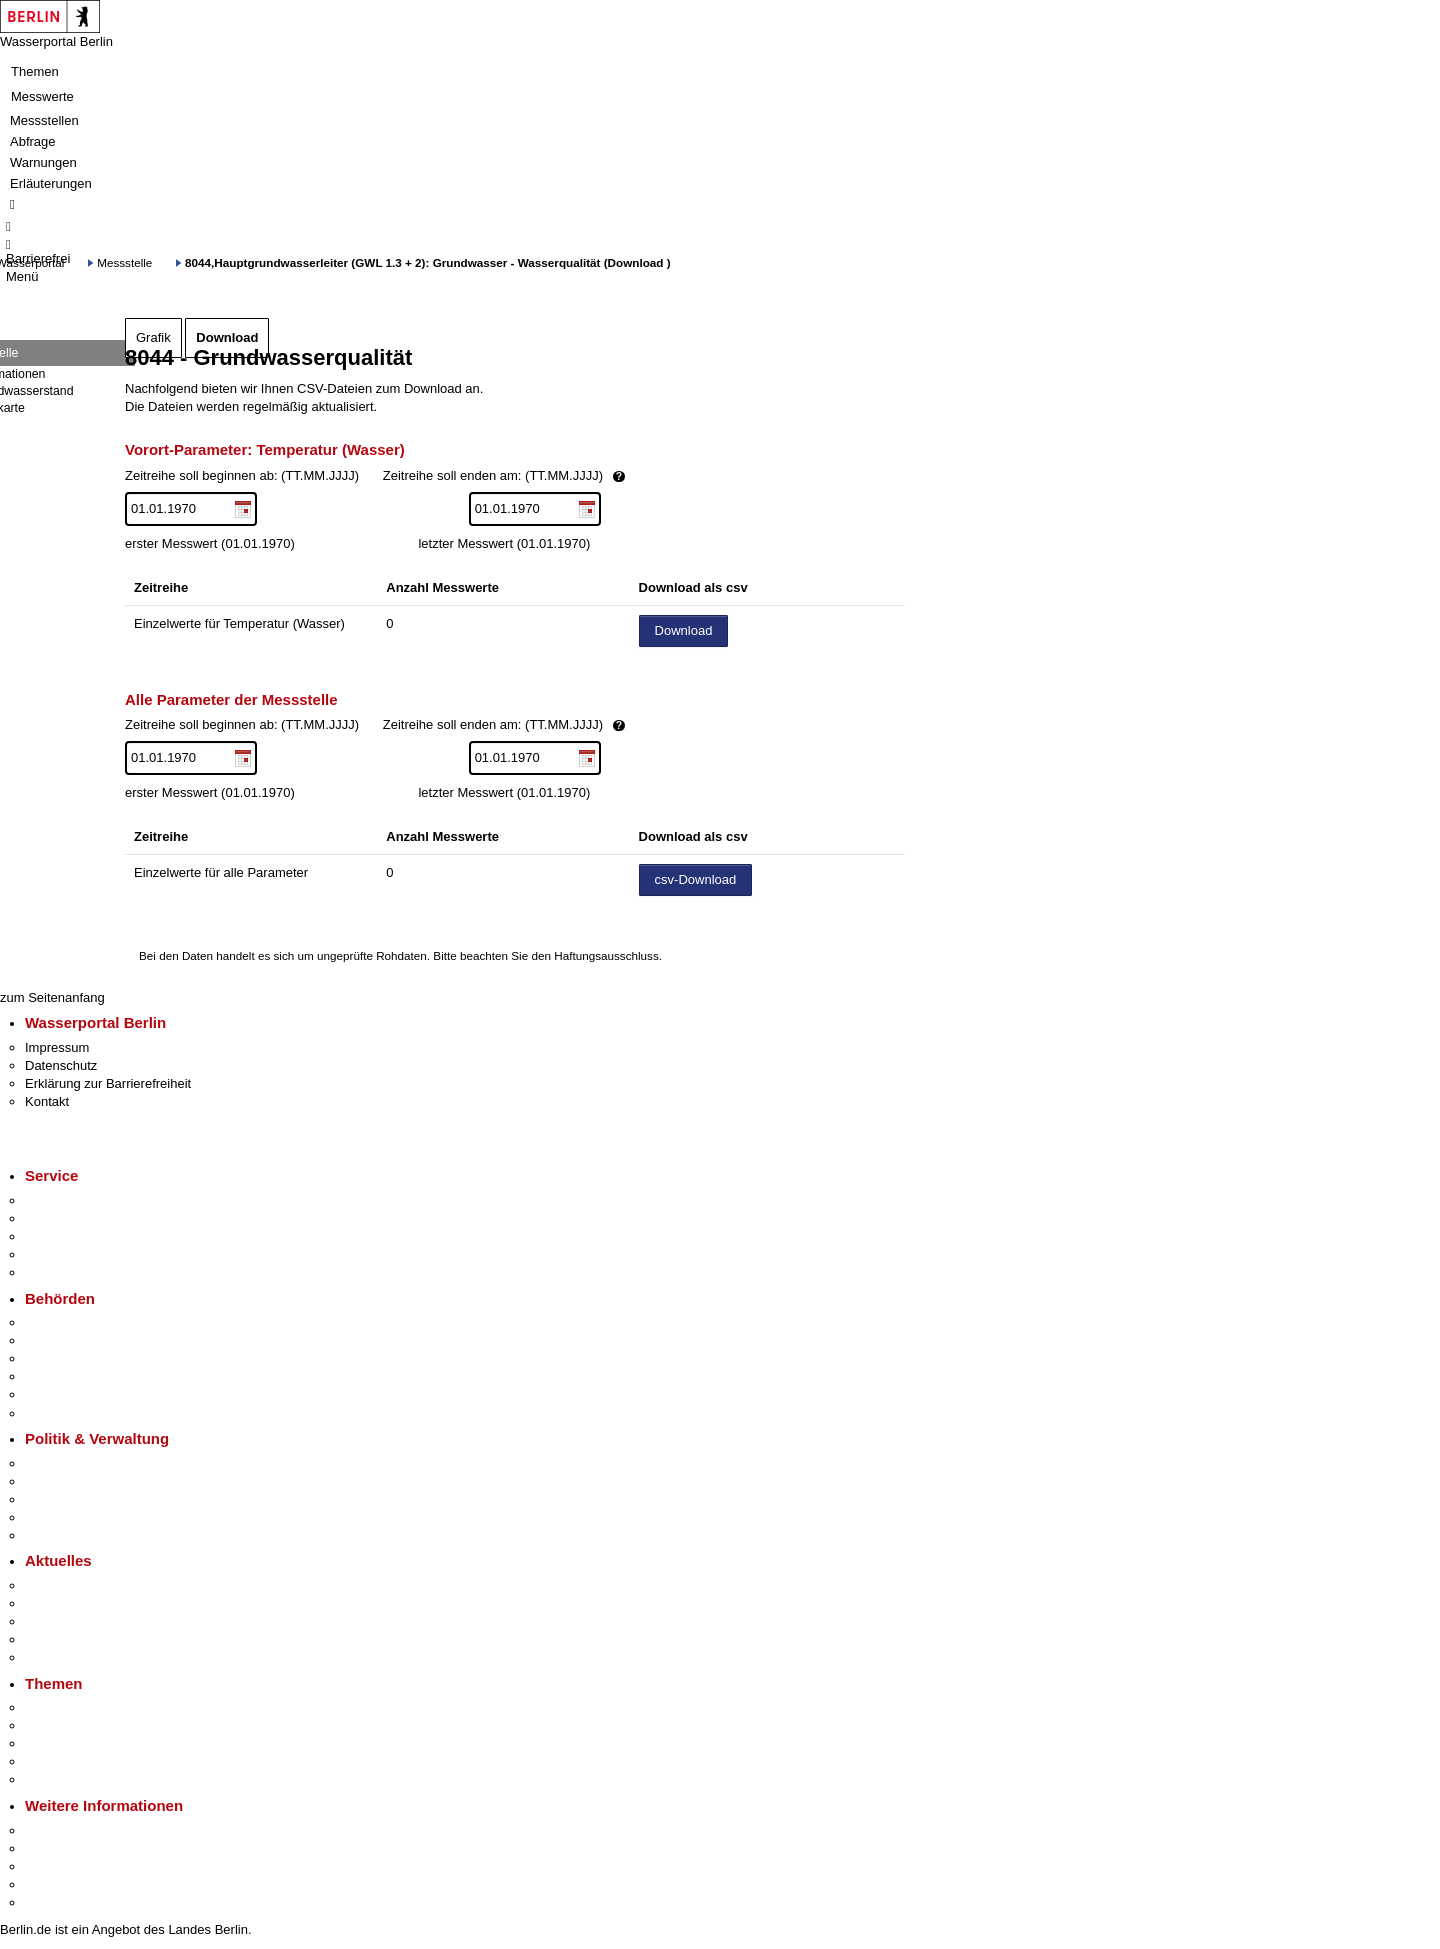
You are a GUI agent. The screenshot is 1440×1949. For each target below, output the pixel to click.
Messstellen (44, 120)
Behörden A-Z (65, 1322)
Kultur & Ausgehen (79, 1830)
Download (227, 337)
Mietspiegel (58, 1761)
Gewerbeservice (72, 1272)
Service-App (60, 1200)
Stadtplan (52, 1902)
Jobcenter (53, 1394)
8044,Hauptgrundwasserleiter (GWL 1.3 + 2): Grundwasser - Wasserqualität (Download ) (427, 262)
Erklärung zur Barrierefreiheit (108, 1083)
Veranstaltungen (72, 1621)
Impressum (57, 1047)
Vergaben (53, 1535)
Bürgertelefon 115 (76, 1236)
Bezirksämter (63, 1358)
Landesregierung (74, 1463)
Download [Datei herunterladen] (684, 630)
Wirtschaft (54, 1866)
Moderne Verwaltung (84, 1743)
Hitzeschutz (58, 1657)
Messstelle (124, 262)
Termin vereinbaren (80, 1218)
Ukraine (47, 1639)
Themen (35, 71)
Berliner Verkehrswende (94, 1725)
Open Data (56, 1517)
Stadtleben (56, 1884)
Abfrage (33, 141)
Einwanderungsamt (80, 1413)
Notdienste (56, 1254)
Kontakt (47, 1101)
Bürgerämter (61, 1376)
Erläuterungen (51, 183)
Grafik (153, 337)
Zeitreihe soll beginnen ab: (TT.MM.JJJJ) (443, 476)
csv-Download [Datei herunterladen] (696, 879)
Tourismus (54, 1848)
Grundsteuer (61, 1779)
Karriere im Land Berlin (91, 1481)
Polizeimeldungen (76, 1603)
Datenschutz (61, 1065)
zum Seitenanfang (52, 997)
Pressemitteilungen (80, 1585)
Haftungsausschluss (606, 955)
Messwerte (42, 96)
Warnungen (43, 162)
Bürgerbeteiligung (76, 1499)
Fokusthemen (64, 1707)
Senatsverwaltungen (84, 1340)
